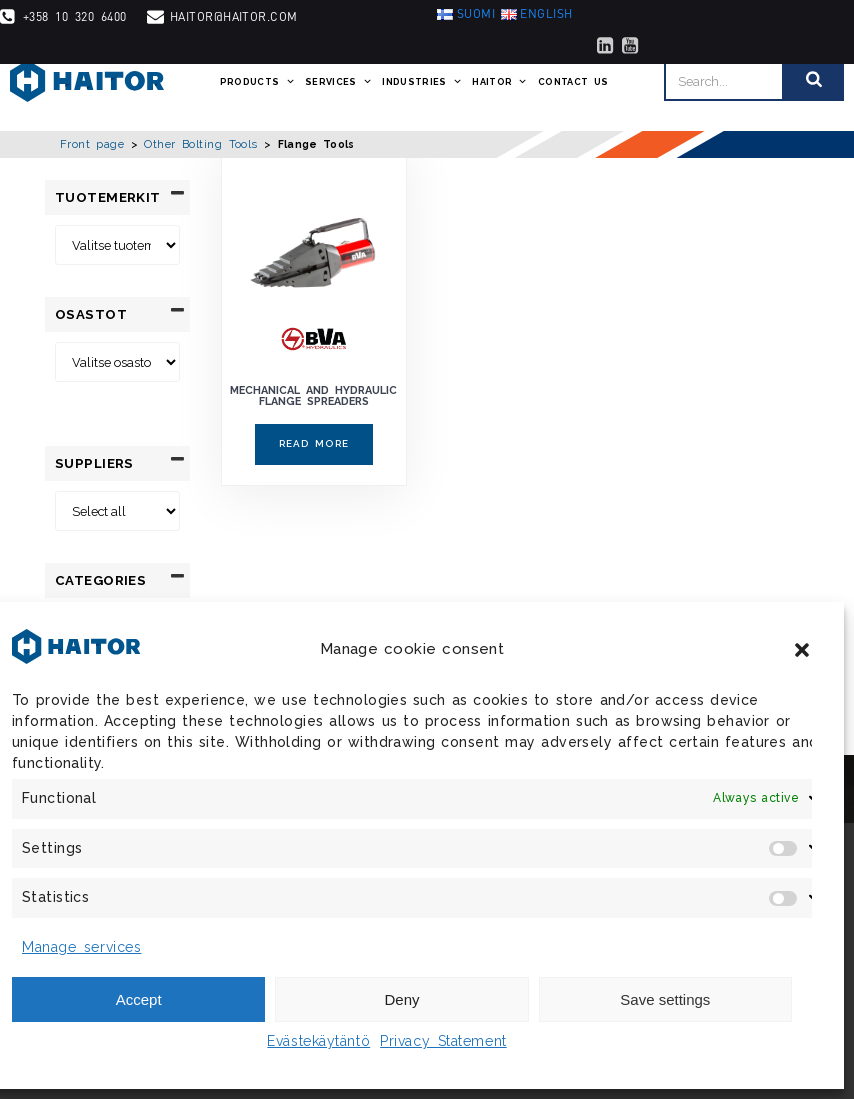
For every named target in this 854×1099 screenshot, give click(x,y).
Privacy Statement (443, 1041)
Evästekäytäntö (318, 1041)
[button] (802, 650)
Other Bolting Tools (201, 144)
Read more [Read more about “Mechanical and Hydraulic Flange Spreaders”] (314, 443)
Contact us (573, 82)
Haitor (500, 82)
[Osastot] (117, 362)
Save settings (665, 999)
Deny (401, 999)
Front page (92, 144)
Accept (139, 999)
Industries (422, 82)
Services (338, 82)
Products (257, 82)
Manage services (81, 947)
